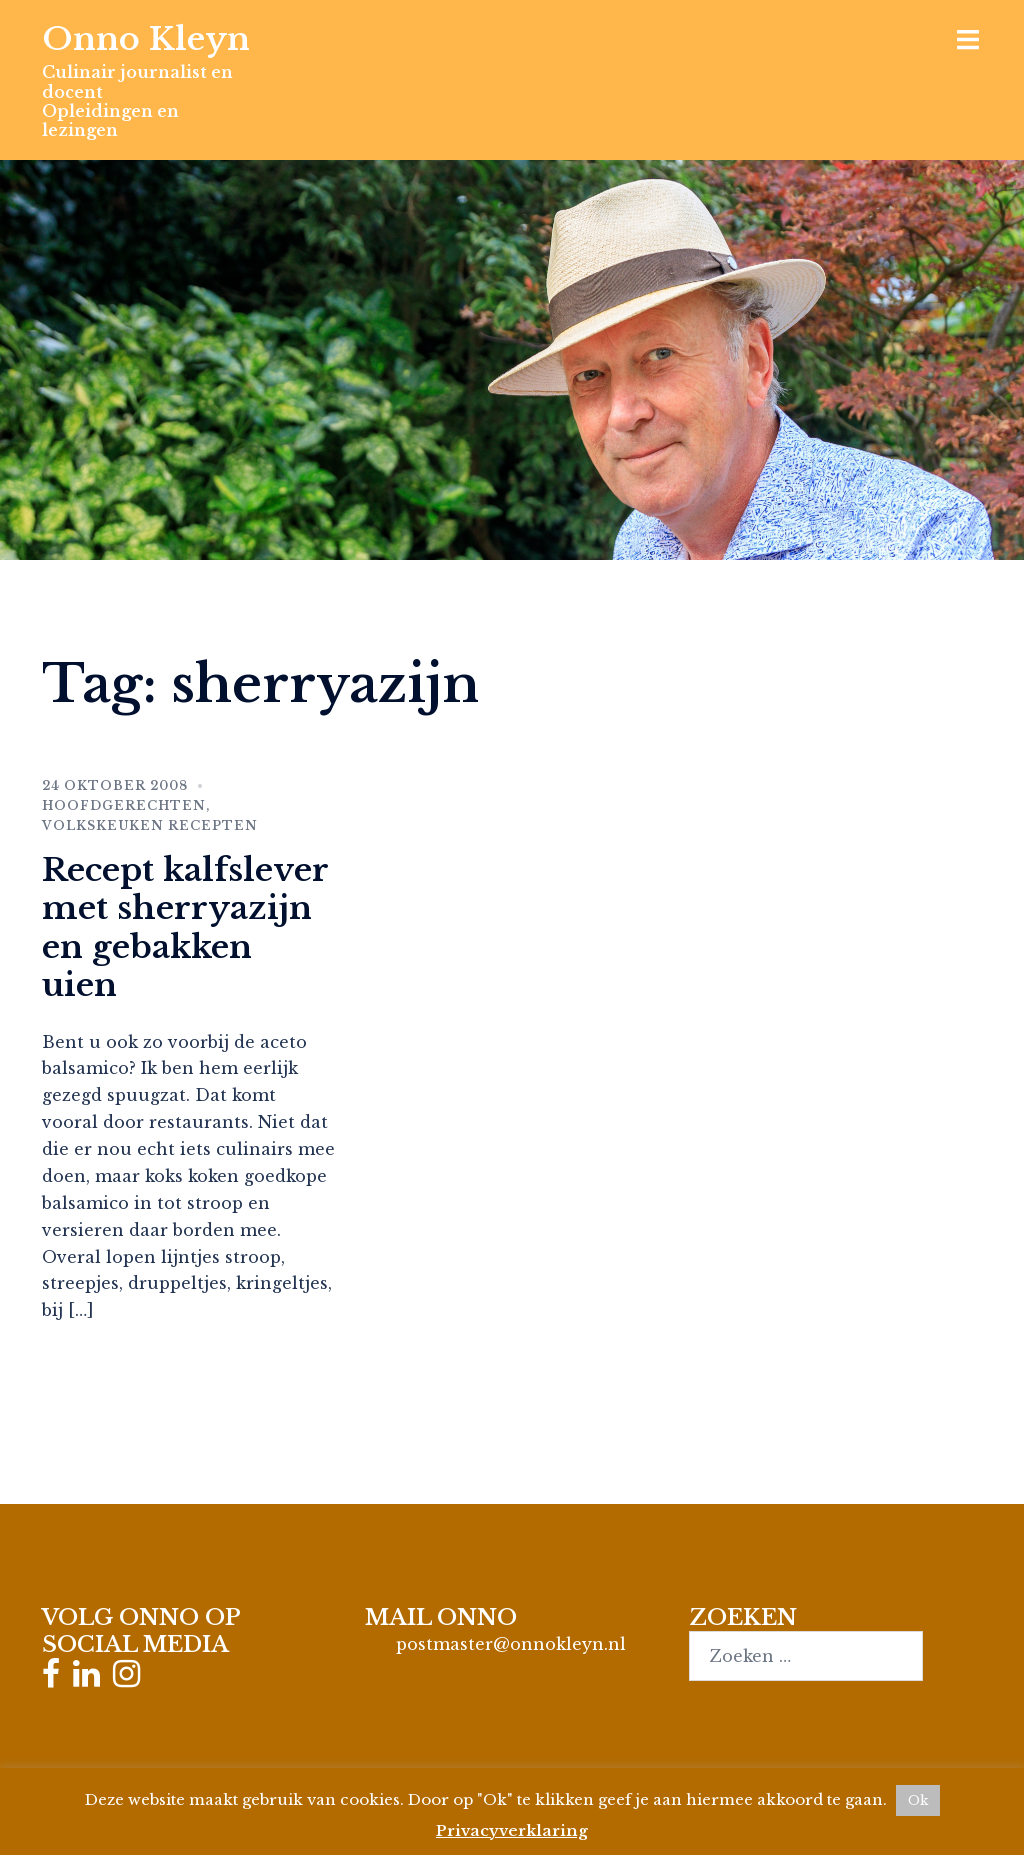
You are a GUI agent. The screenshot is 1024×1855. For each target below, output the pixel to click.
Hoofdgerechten (124, 805)
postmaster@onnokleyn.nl (511, 1644)
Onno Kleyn (146, 39)
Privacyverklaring (512, 1830)
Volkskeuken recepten (150, 825)
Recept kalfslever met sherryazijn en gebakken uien (185, 927)
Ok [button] (918, 1800)
